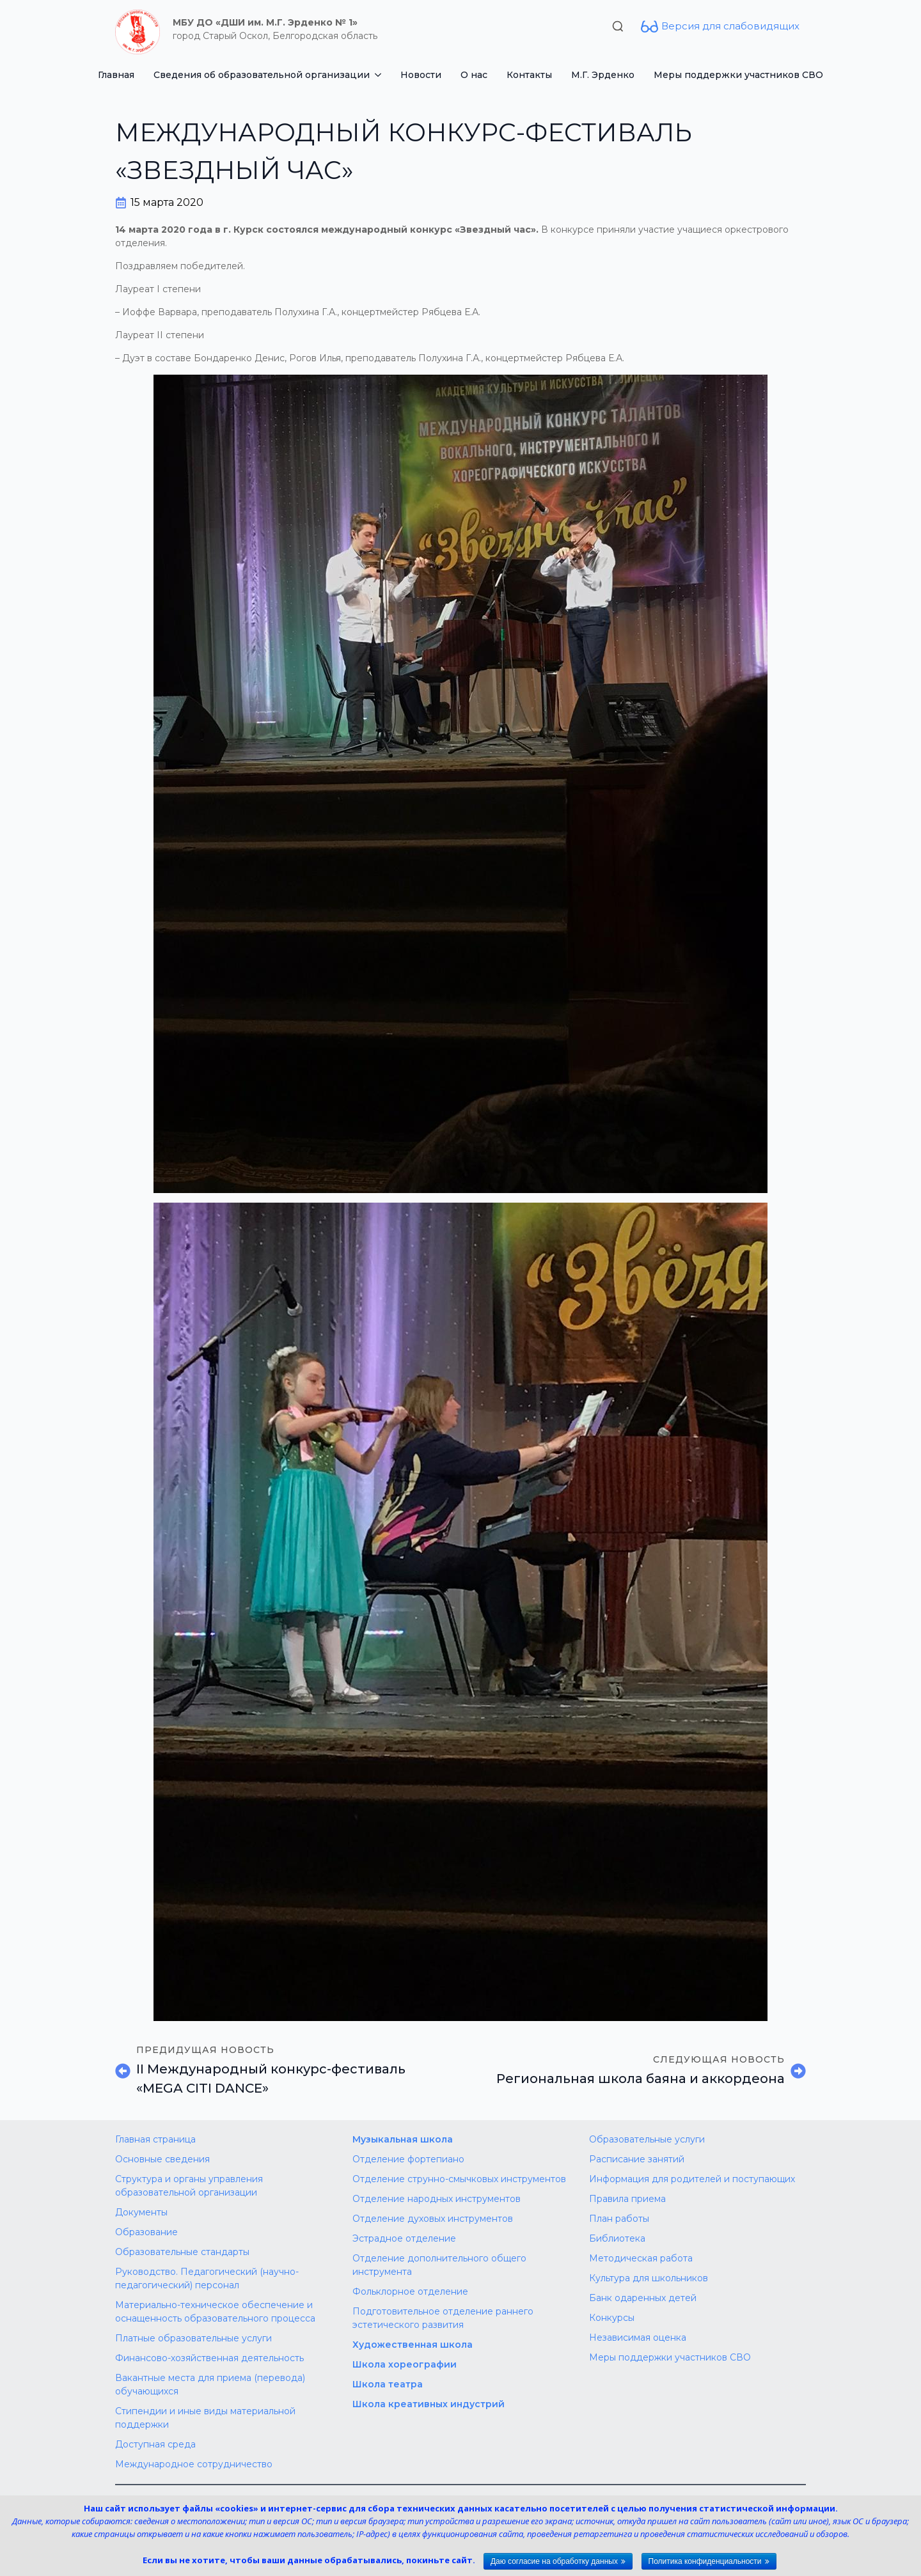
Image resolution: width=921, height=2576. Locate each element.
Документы (141, 2212)
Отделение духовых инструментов (432, 2218)
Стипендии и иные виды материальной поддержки (205, 2417)
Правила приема (627, 2199)
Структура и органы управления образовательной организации (189, 2185)
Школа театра (387, 2384)
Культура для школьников (648, 2278)
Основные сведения (162, 2159)
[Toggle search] (617, 26)
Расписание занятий (636, 2159)
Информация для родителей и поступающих (692, 2179)
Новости (420, 75)
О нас (473, 75)
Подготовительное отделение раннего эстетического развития (442, 2318)
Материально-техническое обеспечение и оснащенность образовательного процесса (215, 2311)
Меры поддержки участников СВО (738, 75)
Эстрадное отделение (404, 2238)
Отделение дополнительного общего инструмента (439, 2264)
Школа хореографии (404, 2364)
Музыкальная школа (402, 2139)
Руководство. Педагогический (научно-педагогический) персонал (207, 2278)
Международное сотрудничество (193, 2464)
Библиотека (617, 2238)
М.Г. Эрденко (602, 75)
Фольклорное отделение (410, 2291)
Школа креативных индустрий (428, 2404)
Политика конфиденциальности (705, 2561)
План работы (619, 2218)
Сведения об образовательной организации (262, 75)
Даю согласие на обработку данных (554, 2561)
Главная (116, 75)
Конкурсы (611, 2317)
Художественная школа (412, 2344)
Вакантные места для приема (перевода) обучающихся (210, 2384)
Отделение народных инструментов (436, 2199)
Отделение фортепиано (408, 2159)
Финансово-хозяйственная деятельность (209, 2358)
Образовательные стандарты (182, 2252)
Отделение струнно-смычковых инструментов (459, 2179)
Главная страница (155, 2139)
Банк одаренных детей (643, 2298)
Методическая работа (641, 2258)
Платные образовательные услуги (193, 2338)
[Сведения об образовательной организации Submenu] (380, 75)
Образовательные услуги (647, 2139)
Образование (146, 2232)
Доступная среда (155, 2444)
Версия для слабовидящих (730, 26)
